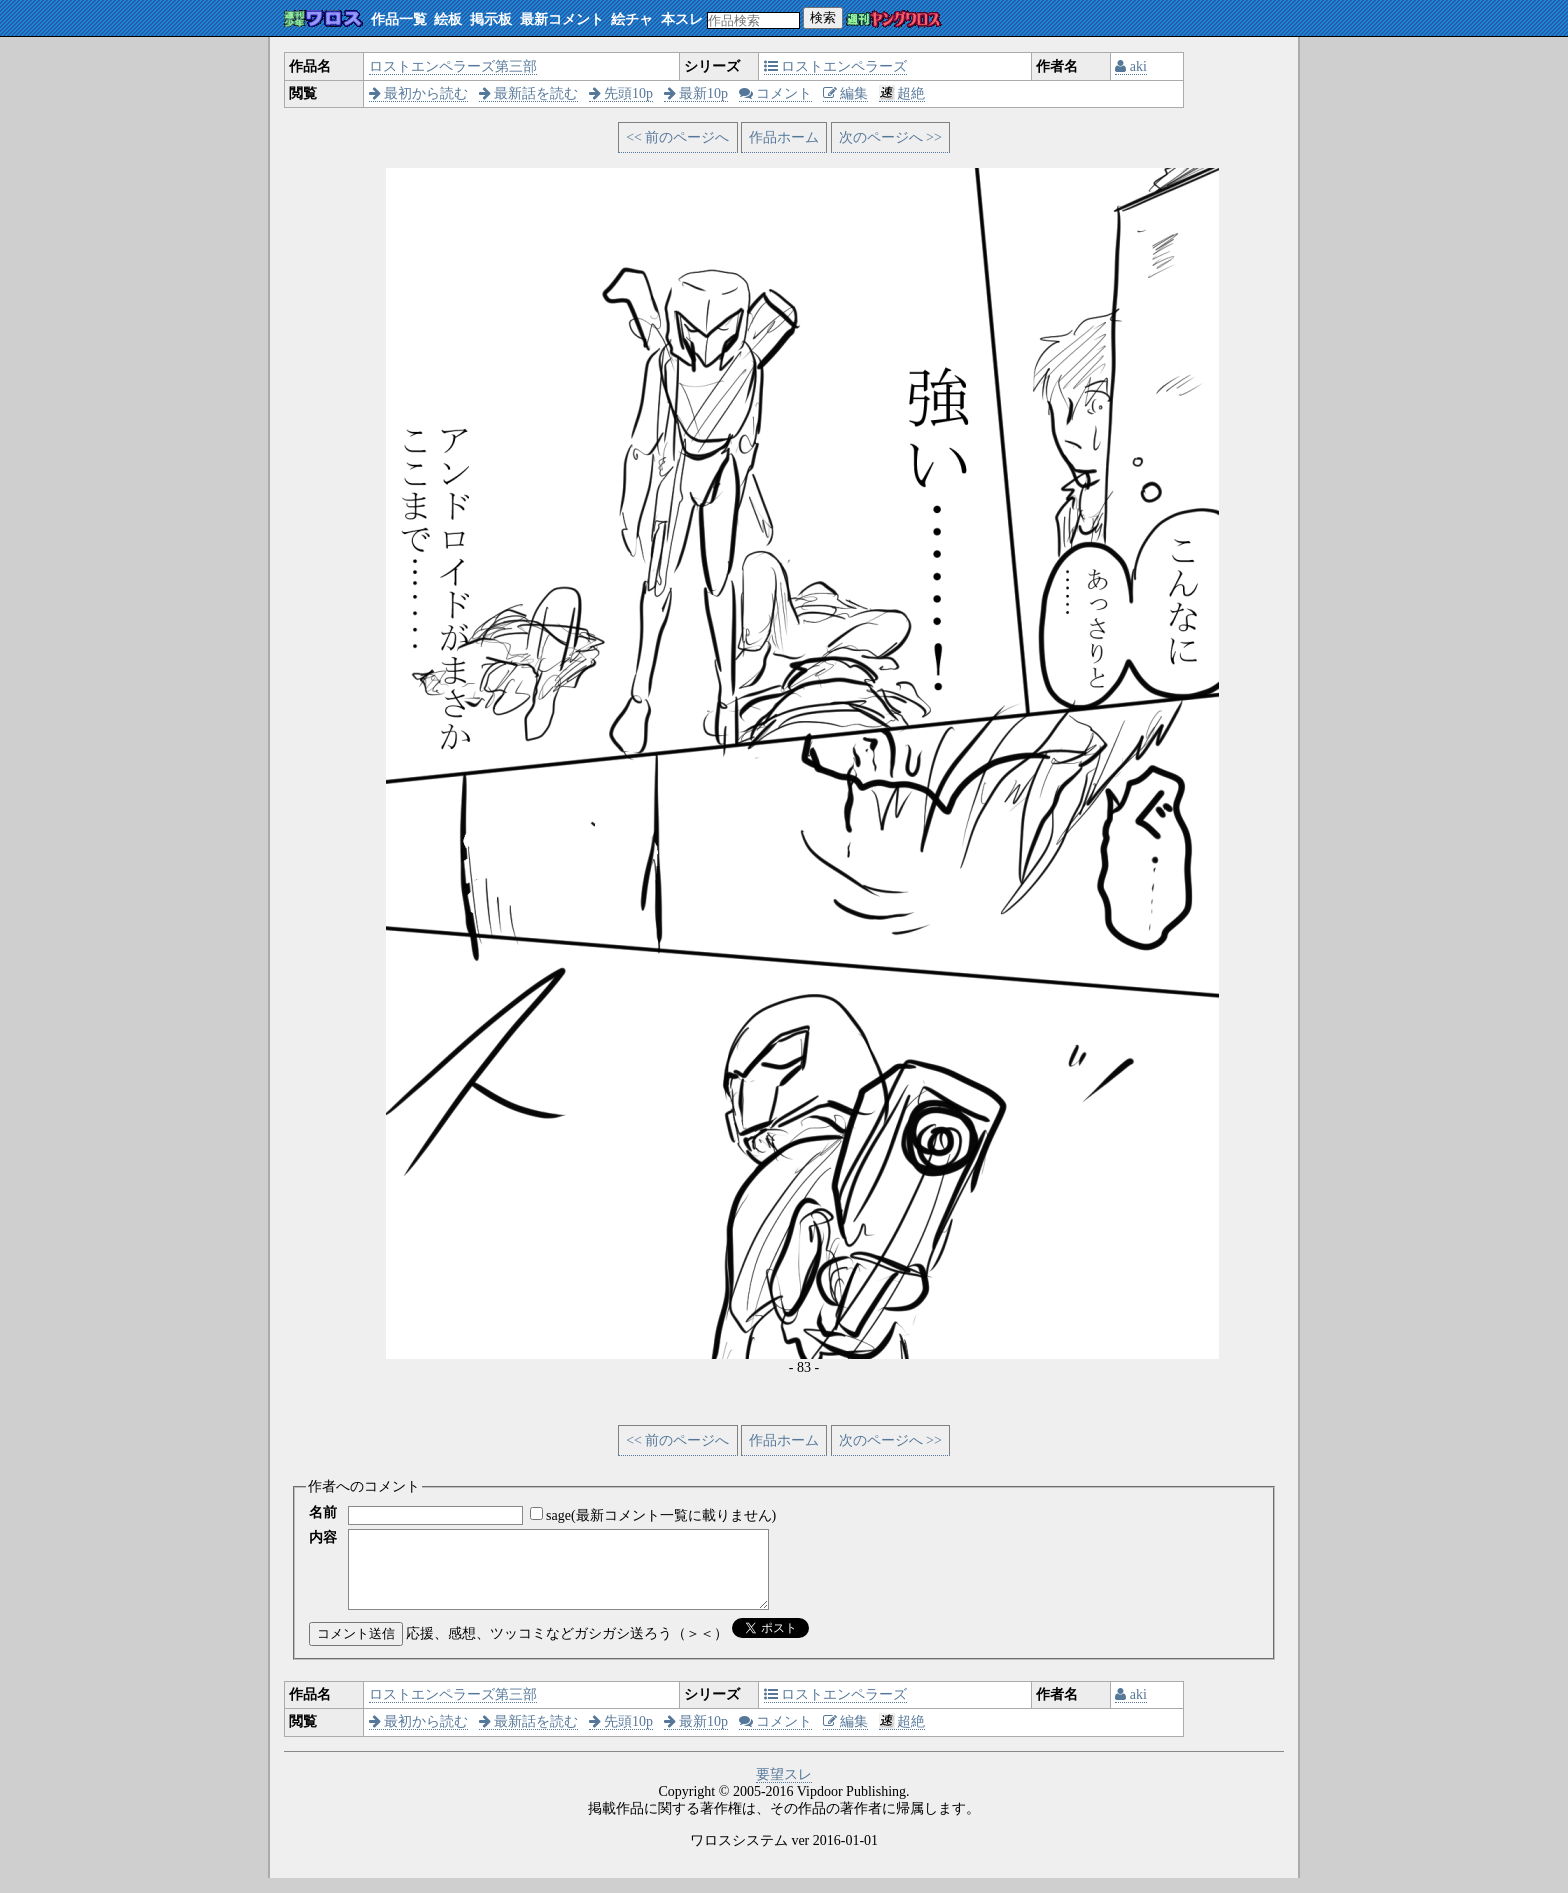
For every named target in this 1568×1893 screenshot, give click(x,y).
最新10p (696, 93)
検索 (823, 17)
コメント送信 (356, 1648)
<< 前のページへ (677, 137)
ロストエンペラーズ (836, 66)
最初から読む (419, 93)
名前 (323, 1512)
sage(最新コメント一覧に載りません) (661, 1515)
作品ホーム (784, 137)
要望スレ (784, 1789)
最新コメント (562, 19)
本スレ (682, 19)
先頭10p (621, 93)
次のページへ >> (890, 137)
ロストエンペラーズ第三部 (453, 66)
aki (1131, 66)
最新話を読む (529, 93)
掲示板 (491, 19)
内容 (323, 1537)
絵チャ (632, 19)
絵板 (448, 19)
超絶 (902, 93)
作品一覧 (399, 19)
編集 (846, 93)
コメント (776, 93)
